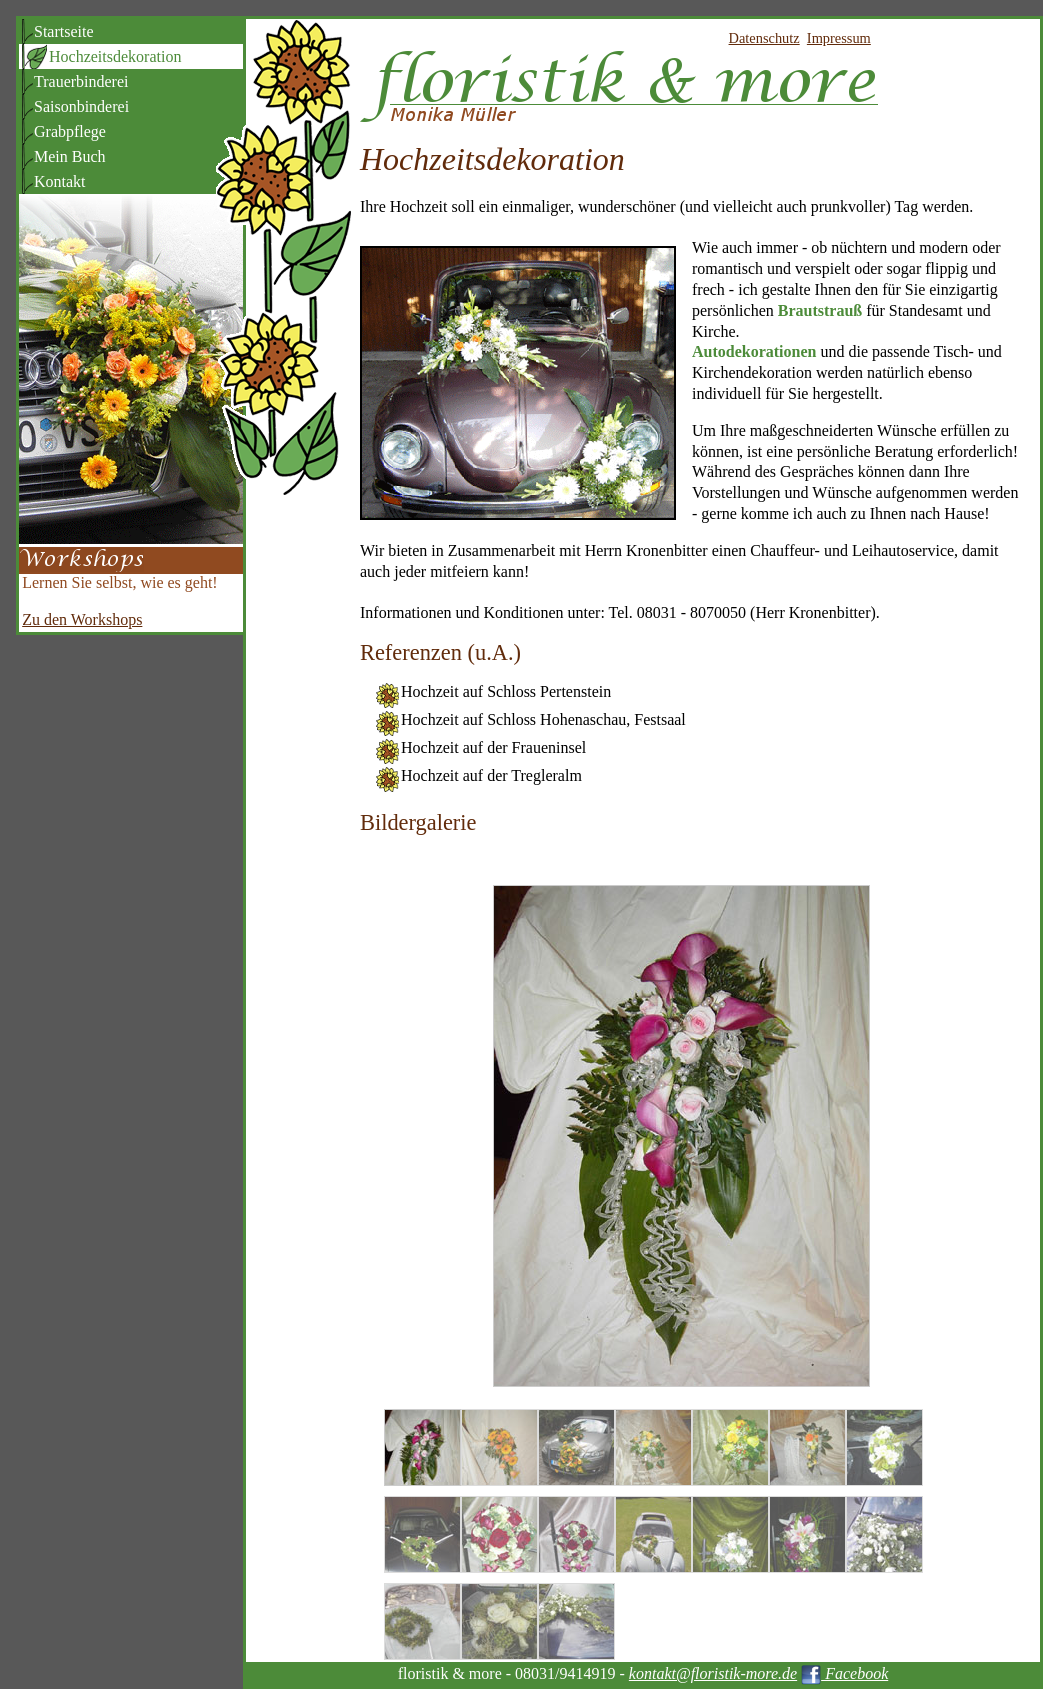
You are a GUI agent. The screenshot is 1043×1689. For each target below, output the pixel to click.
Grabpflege (70, 131)
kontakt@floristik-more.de (713, 1673)
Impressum (839, 38)
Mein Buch (70, 156)
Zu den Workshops (82, 619)
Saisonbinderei (81, 106)
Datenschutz (764, 38)
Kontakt (60, 181)
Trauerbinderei (81, 81)
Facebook (844, 1673)
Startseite (64, 31)
